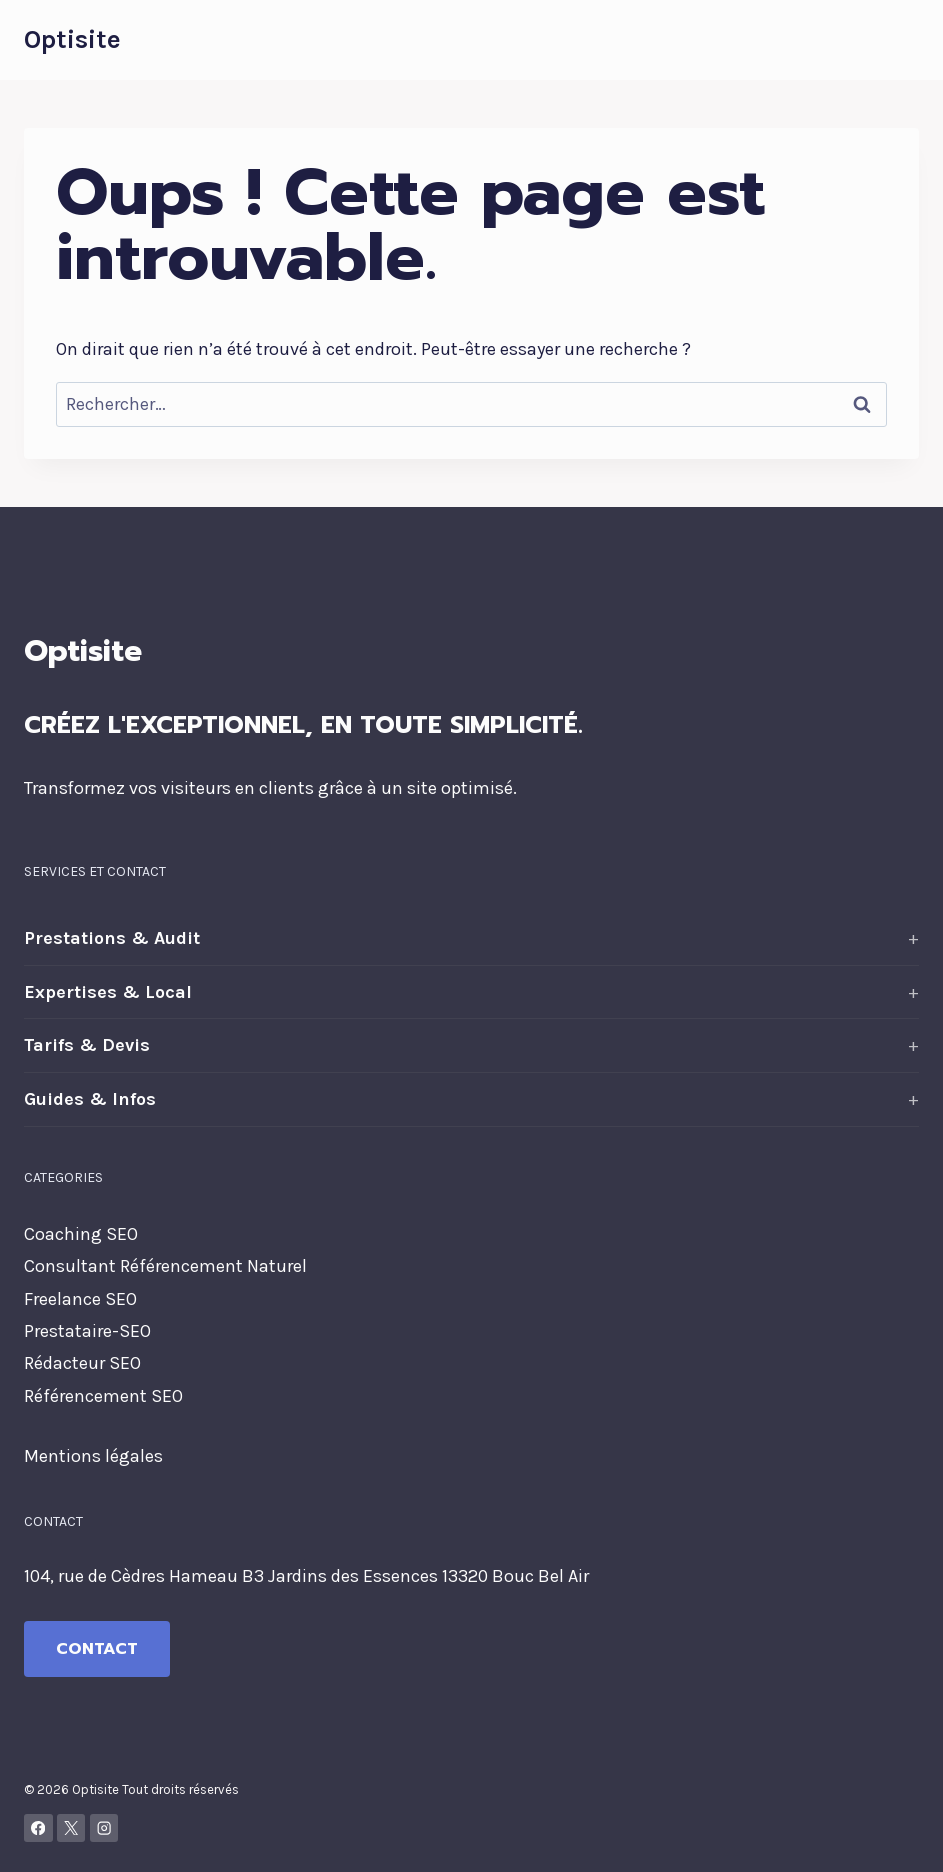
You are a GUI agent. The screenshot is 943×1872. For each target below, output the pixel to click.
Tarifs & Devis (87, 1045)
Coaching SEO (81, 1234)
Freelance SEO (80, 1299)
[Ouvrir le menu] (900, 39)
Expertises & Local (108, 992)
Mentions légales (93, 1456)
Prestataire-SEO (87, 1331)
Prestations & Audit (112, 938)
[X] (71, 1828)
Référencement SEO (103, 1396)
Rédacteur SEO (82, 1363)
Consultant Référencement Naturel (165, 1266)
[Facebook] (38, 1828)
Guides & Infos (90, 1099)
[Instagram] (104, 1828)
